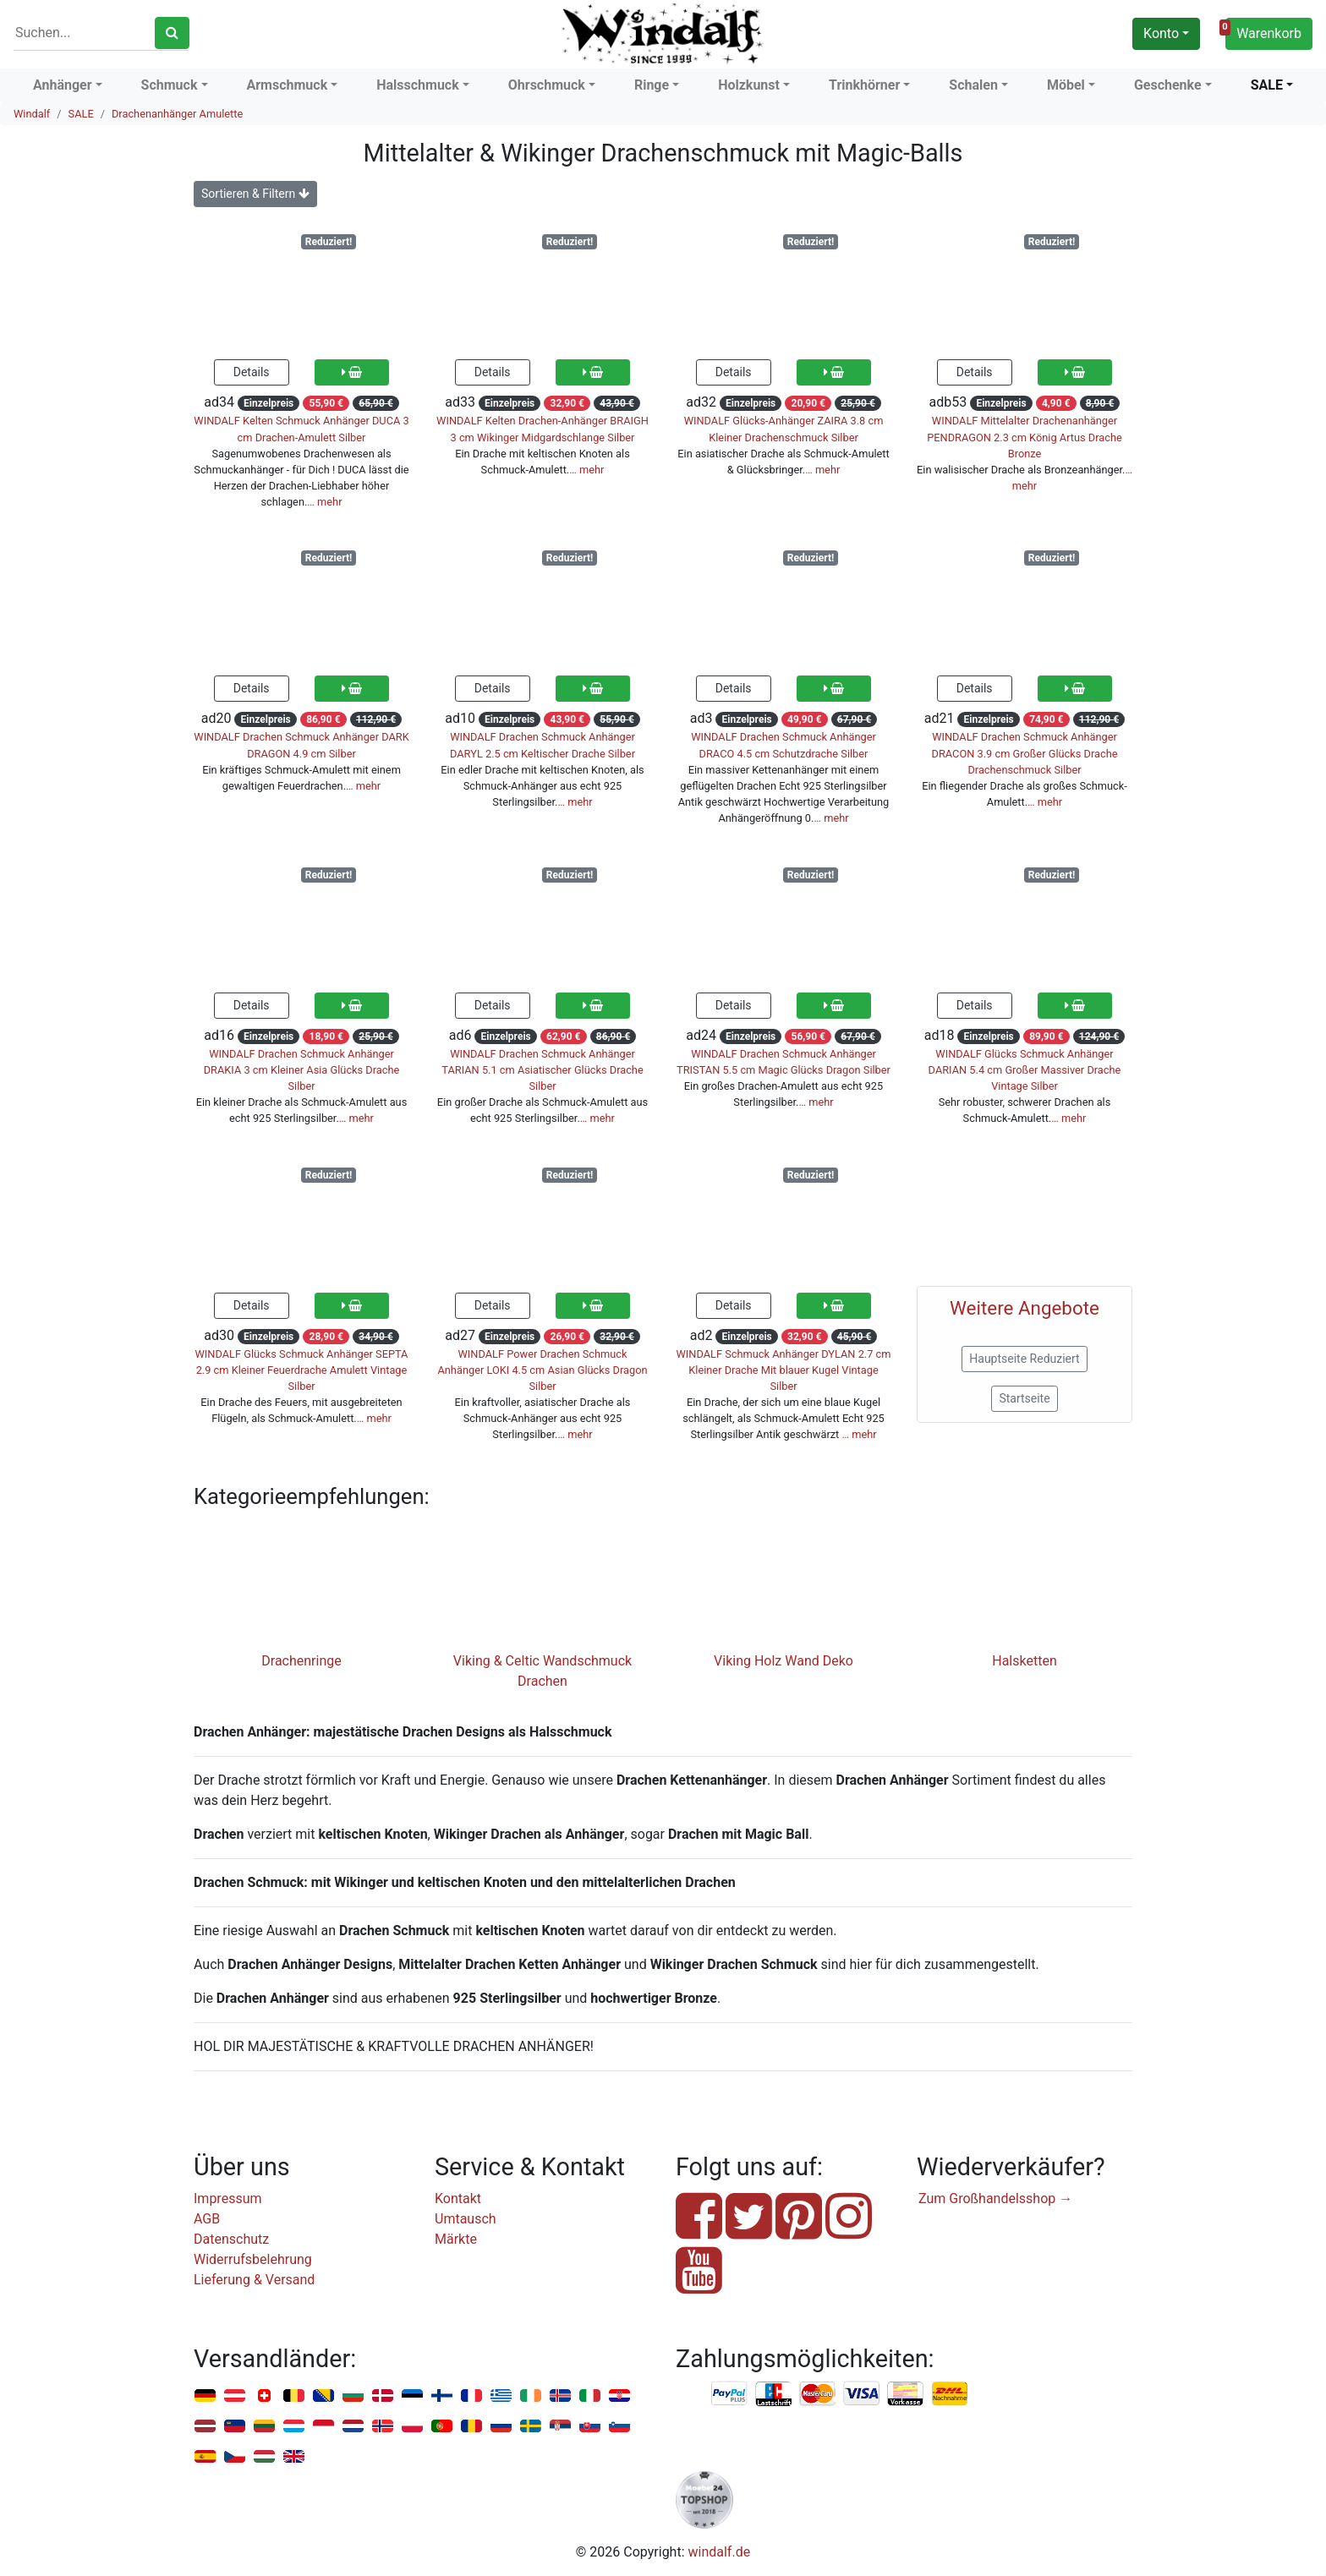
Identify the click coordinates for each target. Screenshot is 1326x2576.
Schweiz (264, 2396)
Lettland (205, 2427)
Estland (412, 2396)
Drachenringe (301, 1661)
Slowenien (619, 2427)
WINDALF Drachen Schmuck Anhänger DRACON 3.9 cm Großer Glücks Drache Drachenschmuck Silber (1025, 752)
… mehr (324, 501)
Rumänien (471, 2427)
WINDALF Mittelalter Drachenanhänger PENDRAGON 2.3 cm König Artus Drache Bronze (1024, 436)
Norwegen (382, 2427)
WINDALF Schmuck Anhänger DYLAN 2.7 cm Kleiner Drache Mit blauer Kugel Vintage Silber (783, 1370)
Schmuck (169, 85)
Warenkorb (1263, 31)
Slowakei (589, 2427)
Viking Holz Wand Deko (783, 1661)
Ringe (651, 85)
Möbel (1066, 85)
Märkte (456, 2239)
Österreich (234, 2396)
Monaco (323, 2427)
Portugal (441, 2427)
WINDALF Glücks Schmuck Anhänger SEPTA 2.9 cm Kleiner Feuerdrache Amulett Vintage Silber (301, 1370)
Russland (501, 2427)
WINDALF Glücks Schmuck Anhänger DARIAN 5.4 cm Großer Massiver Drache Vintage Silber (1025, 1069)
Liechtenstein (234, 2427)
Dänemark (382, 2396)
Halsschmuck (417, 85)
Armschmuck (287, 85)
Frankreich (471, 2396)
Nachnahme (949, 2394)
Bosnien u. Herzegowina (323, 2396)
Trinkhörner (864, 85)
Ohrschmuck (546, 85)
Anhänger (62, 85)
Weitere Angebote (1024, 1308)
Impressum (228, 2198)
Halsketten (1024, 1661)
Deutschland (205, 2396)
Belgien (293, 2396)
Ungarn (264, 2457)
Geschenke (1168, 85)
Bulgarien (353, 2396)
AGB (207, 2219)
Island (560, 2396)
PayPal (730, 2394)
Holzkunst (749, 85)
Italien (589, 2396)
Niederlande (353, 2427)
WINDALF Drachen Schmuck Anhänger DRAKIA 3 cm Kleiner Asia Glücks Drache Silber (302, 1069)
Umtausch (465, 2219)
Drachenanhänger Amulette (177, 113)
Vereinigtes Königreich (293, 2457)
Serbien (560, 2427)
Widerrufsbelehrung (253, 2259)
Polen (412, 2427)
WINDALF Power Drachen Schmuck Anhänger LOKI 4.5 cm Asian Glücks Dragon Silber (542, 1370)
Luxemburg (293, 2427)
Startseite (1024, 1398)
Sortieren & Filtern (255, 193)
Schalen (973, 85)
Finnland (441, 2396)
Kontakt (458, 2198)
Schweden (530, 2427)
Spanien (205, 2457)
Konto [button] (1161, 33)
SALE (1267, 85)
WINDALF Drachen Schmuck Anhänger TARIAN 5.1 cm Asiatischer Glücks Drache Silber (542, 1069)
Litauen (264, 2427)
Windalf (32, 113)
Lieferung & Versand (254, 2280)
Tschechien (234, 2457)
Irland (530, 2396)
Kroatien (619, 2396)
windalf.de (719, 2552)
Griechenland (501, 2396)
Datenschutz (231, 2239)
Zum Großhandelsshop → (995, 2198)
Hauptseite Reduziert (1024, 1358)
